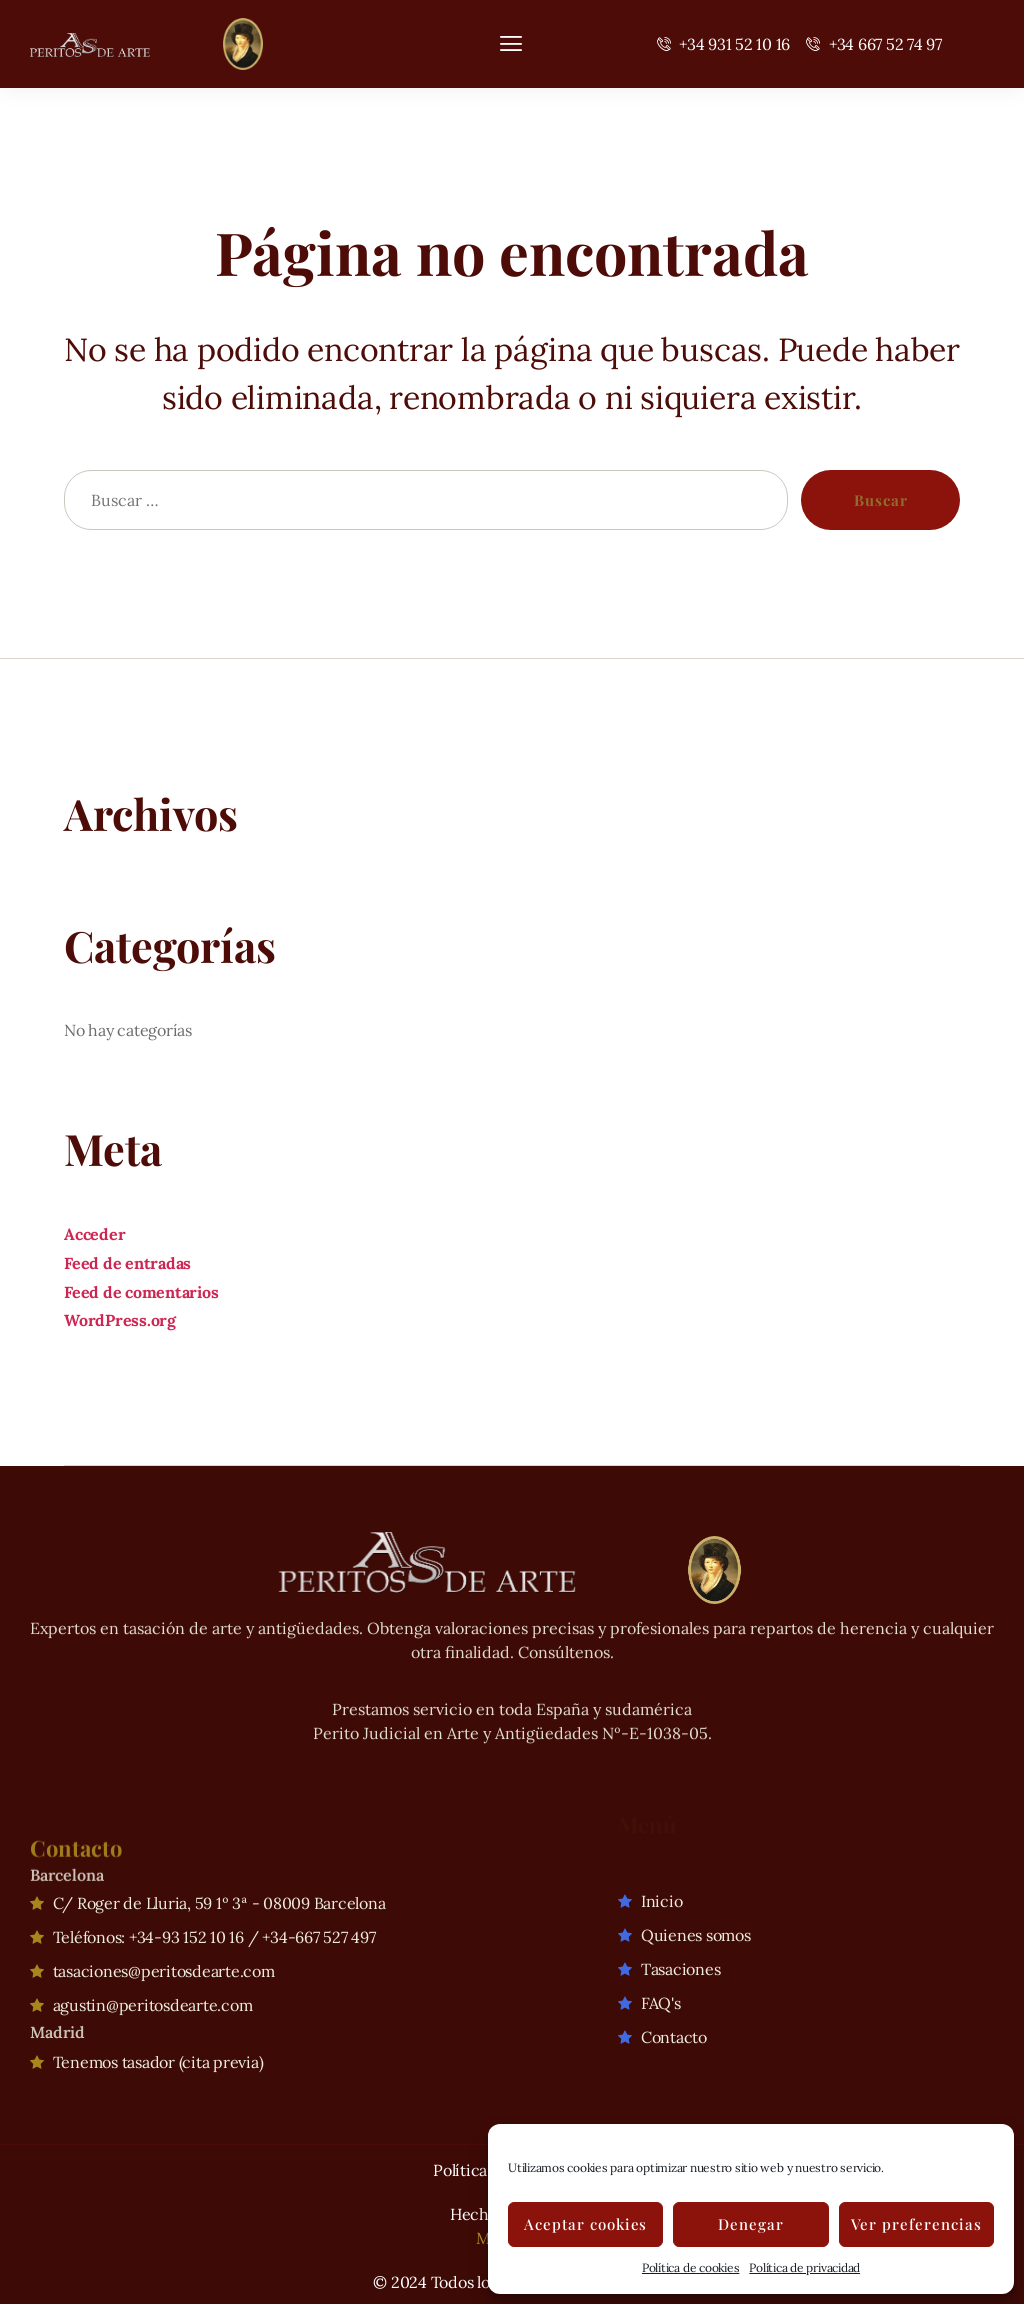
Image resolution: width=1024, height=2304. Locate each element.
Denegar (751, 2224)
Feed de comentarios (141, 1292)
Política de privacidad (804, 2267)
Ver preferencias (917, 2224)
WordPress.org (120, 1320)
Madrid (57, 2007)
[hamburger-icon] (511, 43)
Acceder (94, 1234)
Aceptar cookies (586, 2224)
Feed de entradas (127, 1263)
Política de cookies (690, 2267)
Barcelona (67, 1853)
